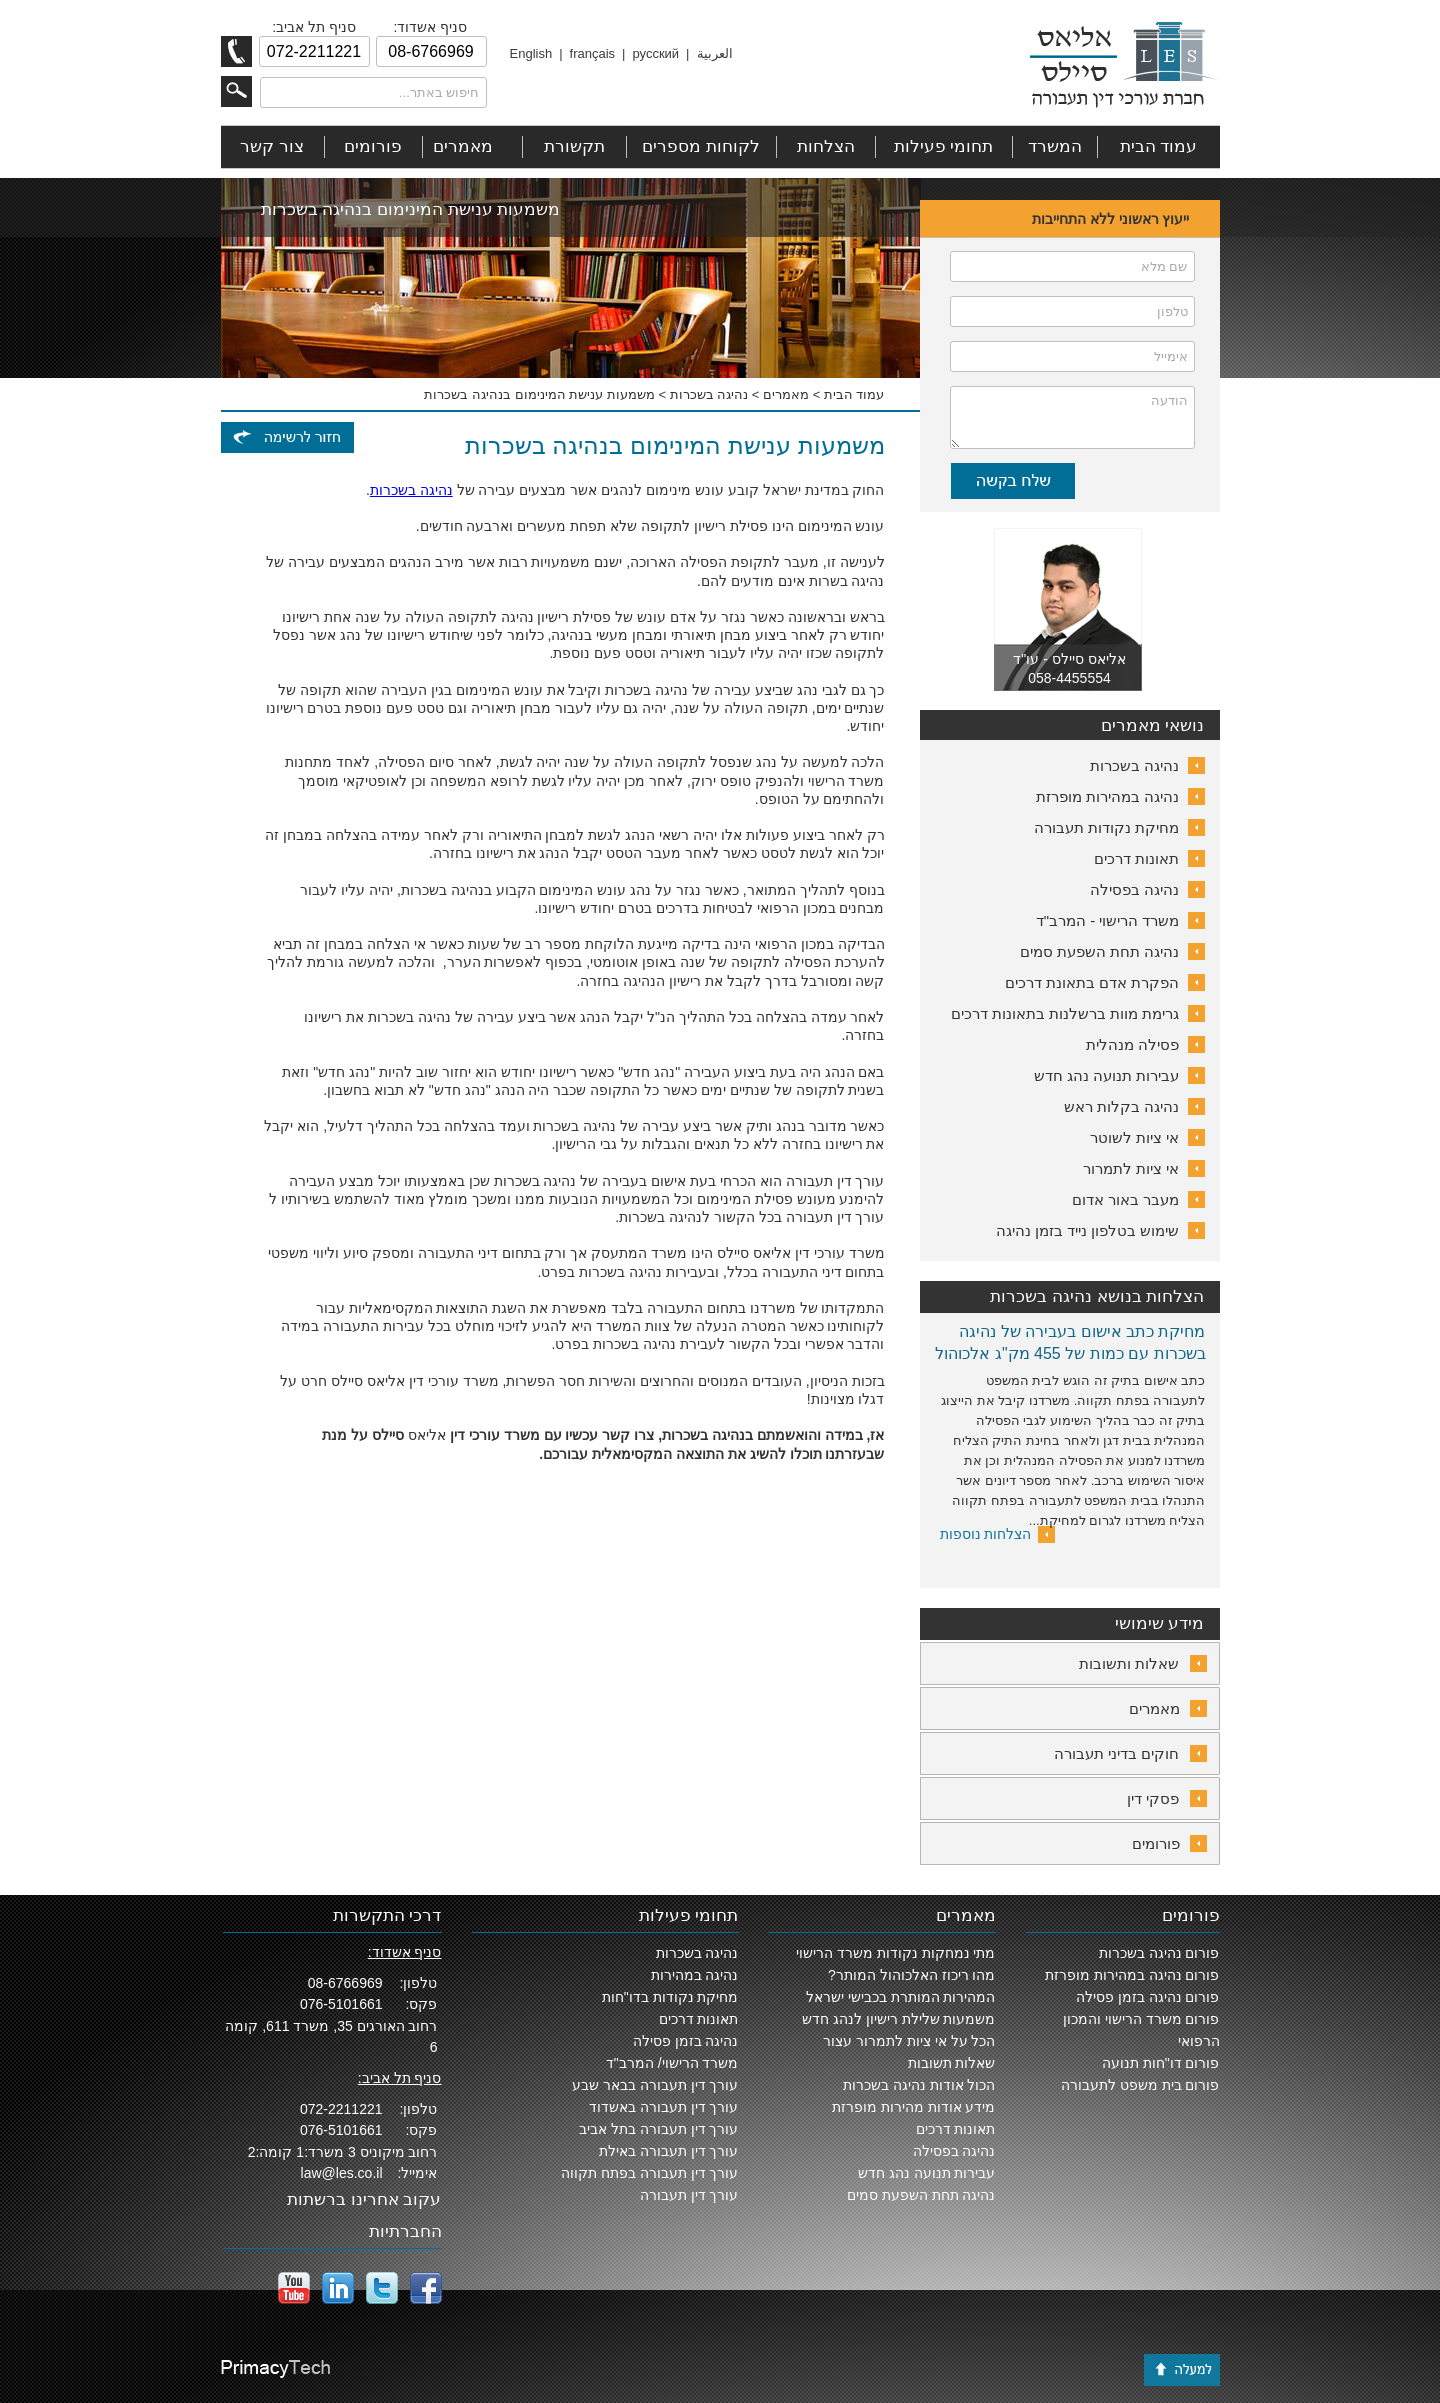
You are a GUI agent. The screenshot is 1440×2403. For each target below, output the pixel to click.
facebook (426, 2288)
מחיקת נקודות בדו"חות (670, 1997)
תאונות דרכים (956, 2129)
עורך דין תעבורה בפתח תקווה (650, 2173)
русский (655, 53)
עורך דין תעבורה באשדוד (664, 2107)
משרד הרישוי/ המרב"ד (672, 2063)
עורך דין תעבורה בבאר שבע (655, 2085)
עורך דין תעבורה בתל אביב (659, 2129)
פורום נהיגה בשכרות (1159, 1953)
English (531, 53)
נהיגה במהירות (695, 1975)
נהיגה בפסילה (954, 2151)
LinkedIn (338, 2288)
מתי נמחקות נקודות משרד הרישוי (896, 1953)
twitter (382, 2288)
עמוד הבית (854, 394)
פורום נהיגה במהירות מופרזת (1132, 1975)
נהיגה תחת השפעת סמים (921, 2195)
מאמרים (786, 394)
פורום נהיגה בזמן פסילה (1148, 1997)
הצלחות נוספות (986, 1534)
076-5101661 (341, 2004)
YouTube (294, 2288)
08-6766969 (345, 1983)
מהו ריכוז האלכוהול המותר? (911, 1975)
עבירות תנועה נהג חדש (927, 2173)
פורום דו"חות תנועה (1161, 2063)
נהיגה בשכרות (709, 394)
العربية (715, 53)
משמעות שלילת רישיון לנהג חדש (899, 2019)
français (593, 53)
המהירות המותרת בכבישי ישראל (901, 1997)
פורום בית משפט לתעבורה (1140, 2085)
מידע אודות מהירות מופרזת (914, 2107)
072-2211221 (341, 2109)
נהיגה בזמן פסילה (686, 2041)
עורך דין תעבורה (689, 2195)
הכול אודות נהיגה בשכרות (919, 2085)
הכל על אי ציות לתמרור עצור (909, 2041)
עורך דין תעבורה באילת (669, 2151)
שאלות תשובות (952, 2063)
